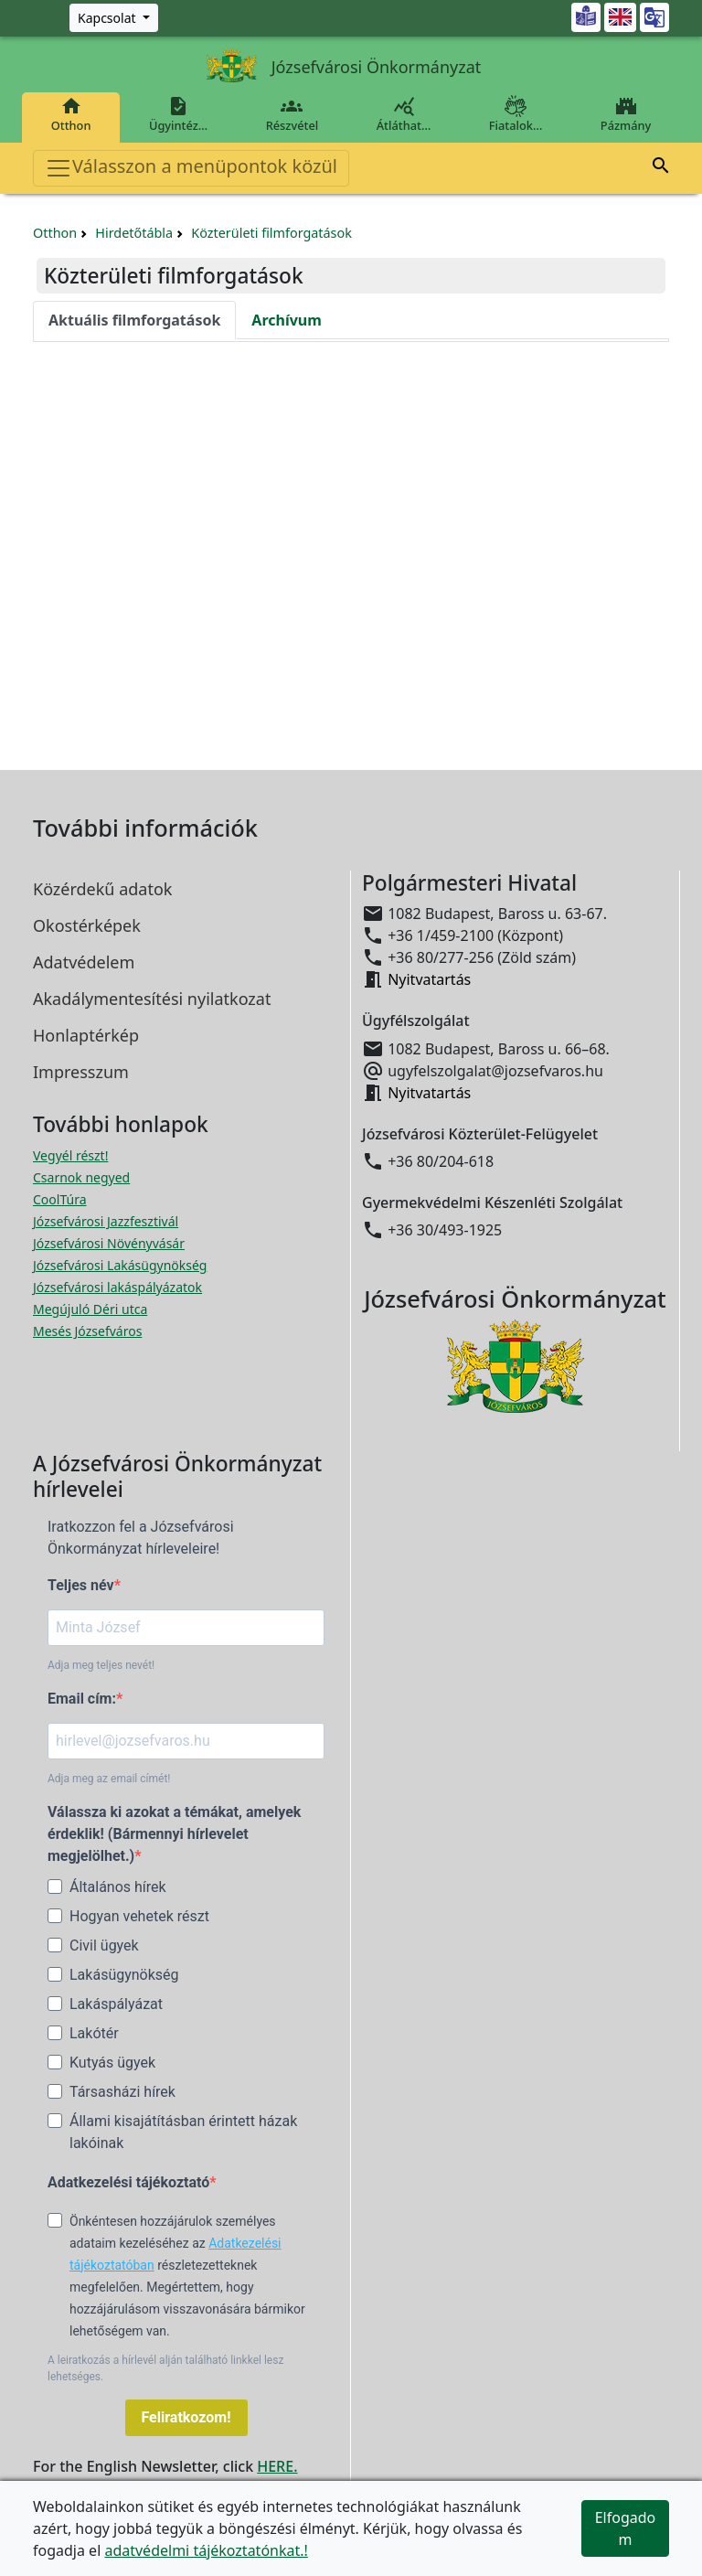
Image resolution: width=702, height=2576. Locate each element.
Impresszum (81, 1072)
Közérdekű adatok (102, 889)
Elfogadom (625, 2528)
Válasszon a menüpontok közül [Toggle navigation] (191, 168)
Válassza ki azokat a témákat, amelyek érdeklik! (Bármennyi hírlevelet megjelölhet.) (174, 1834)
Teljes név (81, 1585)
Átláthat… (403, 114)
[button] (661, 168)
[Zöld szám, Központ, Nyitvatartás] (113, 18)
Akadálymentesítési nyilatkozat (152, 999)
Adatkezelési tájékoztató (128, 2182)
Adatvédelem (83, 962)
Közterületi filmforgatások (271, 232)
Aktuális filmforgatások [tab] (134, 320)
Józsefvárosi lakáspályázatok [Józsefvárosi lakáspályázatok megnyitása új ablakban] (117, 1287)
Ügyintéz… (178, 114)
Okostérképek (87, 925)
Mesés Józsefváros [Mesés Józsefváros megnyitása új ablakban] (87, 1331)
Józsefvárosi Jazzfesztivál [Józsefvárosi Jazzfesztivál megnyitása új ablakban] (105, 1221)
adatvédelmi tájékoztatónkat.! (205, 2550)
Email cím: (82, 1698)
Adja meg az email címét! (109, 1778)
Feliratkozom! (186, 2417)
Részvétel (292, 114)
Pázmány (625, 114)
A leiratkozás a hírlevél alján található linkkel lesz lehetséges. (165, 2368)
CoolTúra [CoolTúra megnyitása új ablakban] (60, 1199)
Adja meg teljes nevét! (101, 1665)
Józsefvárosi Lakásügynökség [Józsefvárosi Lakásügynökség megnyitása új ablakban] (120, 1265)
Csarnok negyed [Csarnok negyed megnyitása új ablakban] (81, 1177)
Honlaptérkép (86, 1035)
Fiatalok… (516, 114)
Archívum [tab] (286, 320)
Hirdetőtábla (134, 232)
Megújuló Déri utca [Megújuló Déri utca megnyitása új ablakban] (90, 1309)
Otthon (71, 114)
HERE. (277, 2466)
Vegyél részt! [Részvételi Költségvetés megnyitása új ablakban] (70, 1155)
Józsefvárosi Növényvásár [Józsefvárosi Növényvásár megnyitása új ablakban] (109, 1243)
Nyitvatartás (429, 979)
